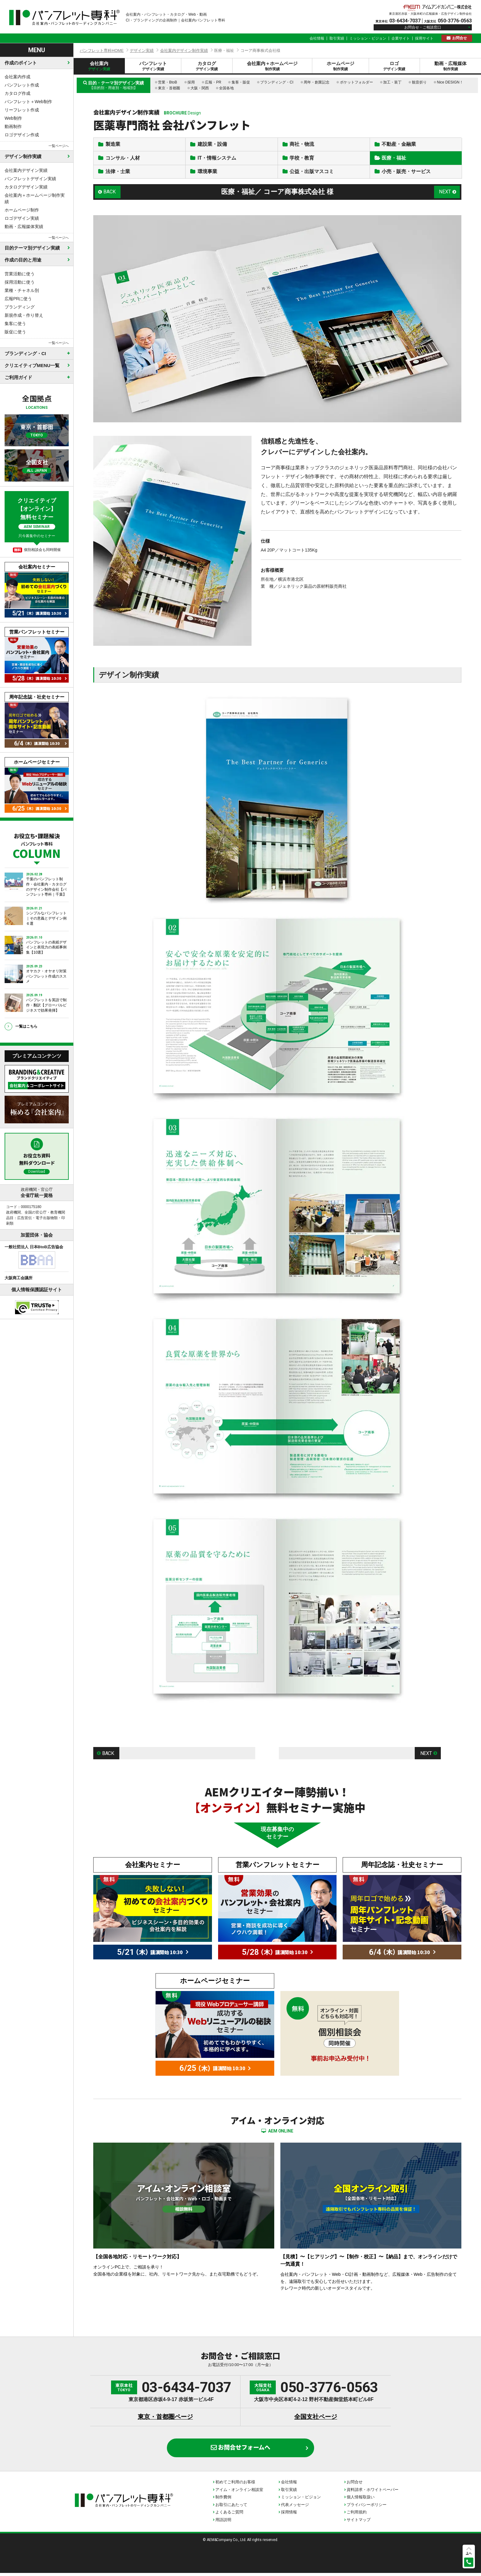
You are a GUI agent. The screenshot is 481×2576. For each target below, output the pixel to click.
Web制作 (13, 118)
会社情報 (317, 38)
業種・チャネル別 (22, 290)
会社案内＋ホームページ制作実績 (35, 198)
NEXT (445, 193)
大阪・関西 (199, 88)
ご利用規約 (357, 2515)
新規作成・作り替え (24, 315)
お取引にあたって (231, 2507)
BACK (110, 193)
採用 (191, 82)
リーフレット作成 (22, 109)
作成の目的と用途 (23, 259)
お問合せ (459, 38)
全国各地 (226, 88)
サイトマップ (359, 2522)
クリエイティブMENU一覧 (32, 365)
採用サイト (424, 38)
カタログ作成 (17, 93)
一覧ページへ (58, 146)
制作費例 (223, 2500)
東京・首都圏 (169, 88)
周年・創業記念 (316, 82)
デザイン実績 (142, 50)
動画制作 (13, 126)
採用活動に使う (20, 282)
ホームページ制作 (22, 209)
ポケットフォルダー (356, 82)
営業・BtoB (167, 82)
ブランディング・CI (276, 82)
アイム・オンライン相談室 (239, 2492)
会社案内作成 (17, 76)
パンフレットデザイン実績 (30, 178)
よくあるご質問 (229, 2515)
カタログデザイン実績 (26, 186)
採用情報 (289, 2515)
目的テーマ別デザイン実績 (32, 247)
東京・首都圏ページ (165, 2419)
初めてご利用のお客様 (235, 2485)
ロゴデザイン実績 (22, 218)
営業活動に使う (20, 273)
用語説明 (223, 2522)
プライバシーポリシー (367, 2507)
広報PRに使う (18, 298)
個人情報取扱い (361, 2500)
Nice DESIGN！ (450, 82)
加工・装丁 (392, 82)
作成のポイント (21, 62)
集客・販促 (241, 82)
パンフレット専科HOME (102, 50)
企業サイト (400, 38)
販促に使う (15, 331)
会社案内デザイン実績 (26, 170)
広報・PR (213, 82)
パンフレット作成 (22, 85)
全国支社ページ (316, 2419)
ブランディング (20, 306)
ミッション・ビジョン (367, 38)
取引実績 (336, 38)
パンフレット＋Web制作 (28, 101)
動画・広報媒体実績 (24, 226)
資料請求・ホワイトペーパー (372, 2492)
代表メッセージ (295, 2507)
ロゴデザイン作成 (22, 134)
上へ (469, 2553)
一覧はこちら (26, 1026)
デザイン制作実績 (23, 156)
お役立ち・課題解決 (37, 845)
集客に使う (15, 323)
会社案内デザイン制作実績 (184, 50)
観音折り (419, 82)
